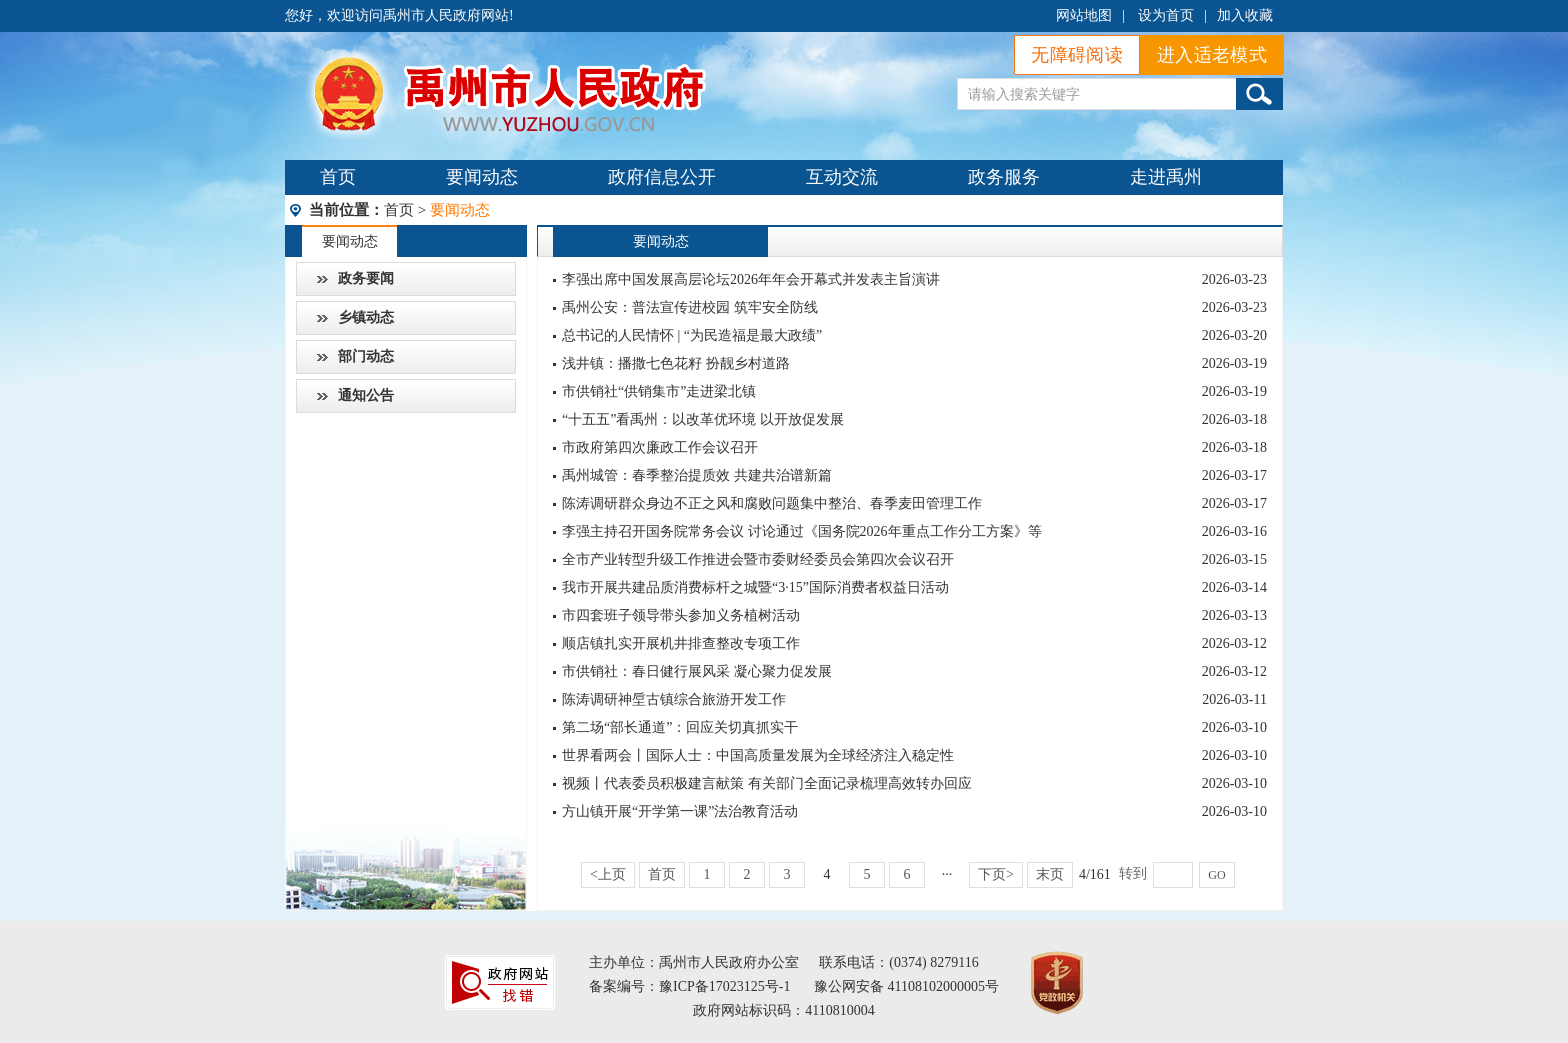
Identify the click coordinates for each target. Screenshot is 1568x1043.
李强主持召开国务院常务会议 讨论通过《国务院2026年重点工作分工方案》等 (802, 531)
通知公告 (366, 395)
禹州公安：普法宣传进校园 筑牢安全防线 (690, 307)
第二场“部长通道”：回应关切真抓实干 (680, 727)
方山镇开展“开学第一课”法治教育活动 (680, 811)
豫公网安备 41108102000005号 (906, 986)
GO (1216, 875)
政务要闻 (366, 278)
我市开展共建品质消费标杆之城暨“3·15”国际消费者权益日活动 (755, 587)
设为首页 (1166, 15)
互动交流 (842, 177)
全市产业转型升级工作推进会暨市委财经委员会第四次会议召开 (758, 559)
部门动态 (366, 356)
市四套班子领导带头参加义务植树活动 (681, 615)
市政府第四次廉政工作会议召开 (660, 447)
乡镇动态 (366, 317)
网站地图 (1084, 15)
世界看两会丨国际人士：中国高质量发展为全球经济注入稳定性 (758, 755)
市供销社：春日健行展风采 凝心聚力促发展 (697, 671)
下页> (996, 874)
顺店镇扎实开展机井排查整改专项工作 (681, 643)
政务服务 (1004, 177)
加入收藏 (1245, 15)
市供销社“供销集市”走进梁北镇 (659, 391)
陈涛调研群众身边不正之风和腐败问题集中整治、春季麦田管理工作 (772, 503)
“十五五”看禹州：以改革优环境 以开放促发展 (703, 419)
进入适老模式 (1212, 55)
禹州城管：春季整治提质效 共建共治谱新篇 (697, 475)
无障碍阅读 (1077, 55)
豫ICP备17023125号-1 (724, 986)
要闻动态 (482, 177)
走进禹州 (1166, 177)
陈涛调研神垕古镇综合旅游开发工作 (674, 699)
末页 (1050, 874)
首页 (338, 177)
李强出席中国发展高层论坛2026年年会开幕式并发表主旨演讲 (751, 279)
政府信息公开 (662, 177)
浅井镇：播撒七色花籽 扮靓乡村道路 (676, 363)
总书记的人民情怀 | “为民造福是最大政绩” (692, 335)
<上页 (608, 874)
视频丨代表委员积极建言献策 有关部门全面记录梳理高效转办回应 (767, 783)
